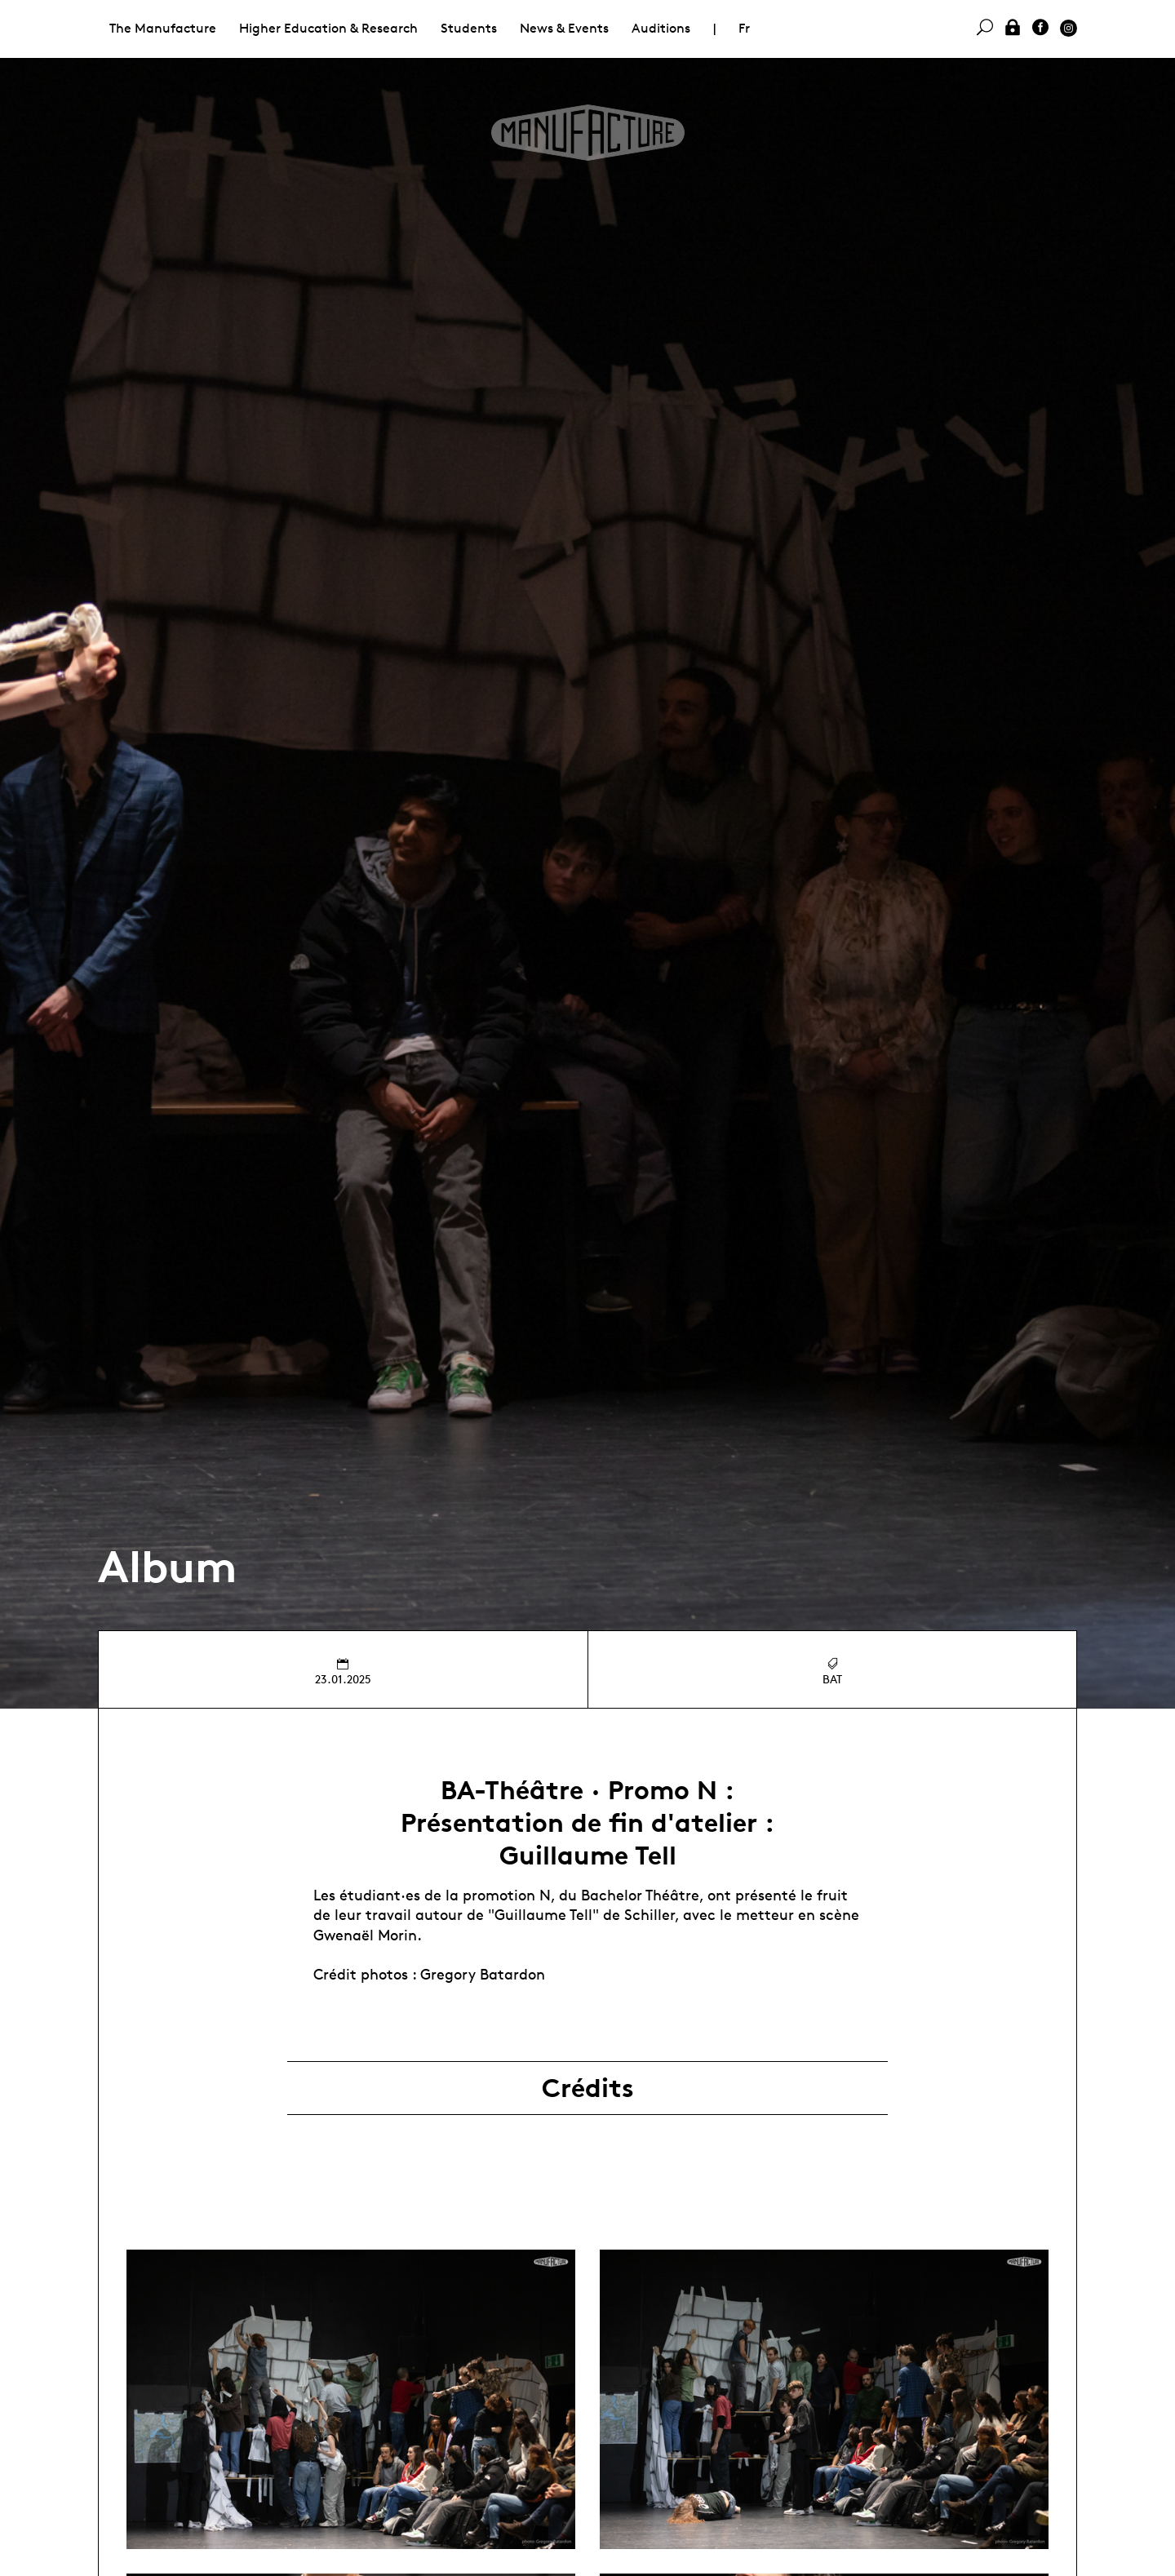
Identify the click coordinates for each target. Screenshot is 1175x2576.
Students (469, 28)
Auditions (661, 28)
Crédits (588, 2088)
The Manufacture (162, 28)
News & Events (564, 28)
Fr (744, 28)
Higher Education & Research (328, 28)
